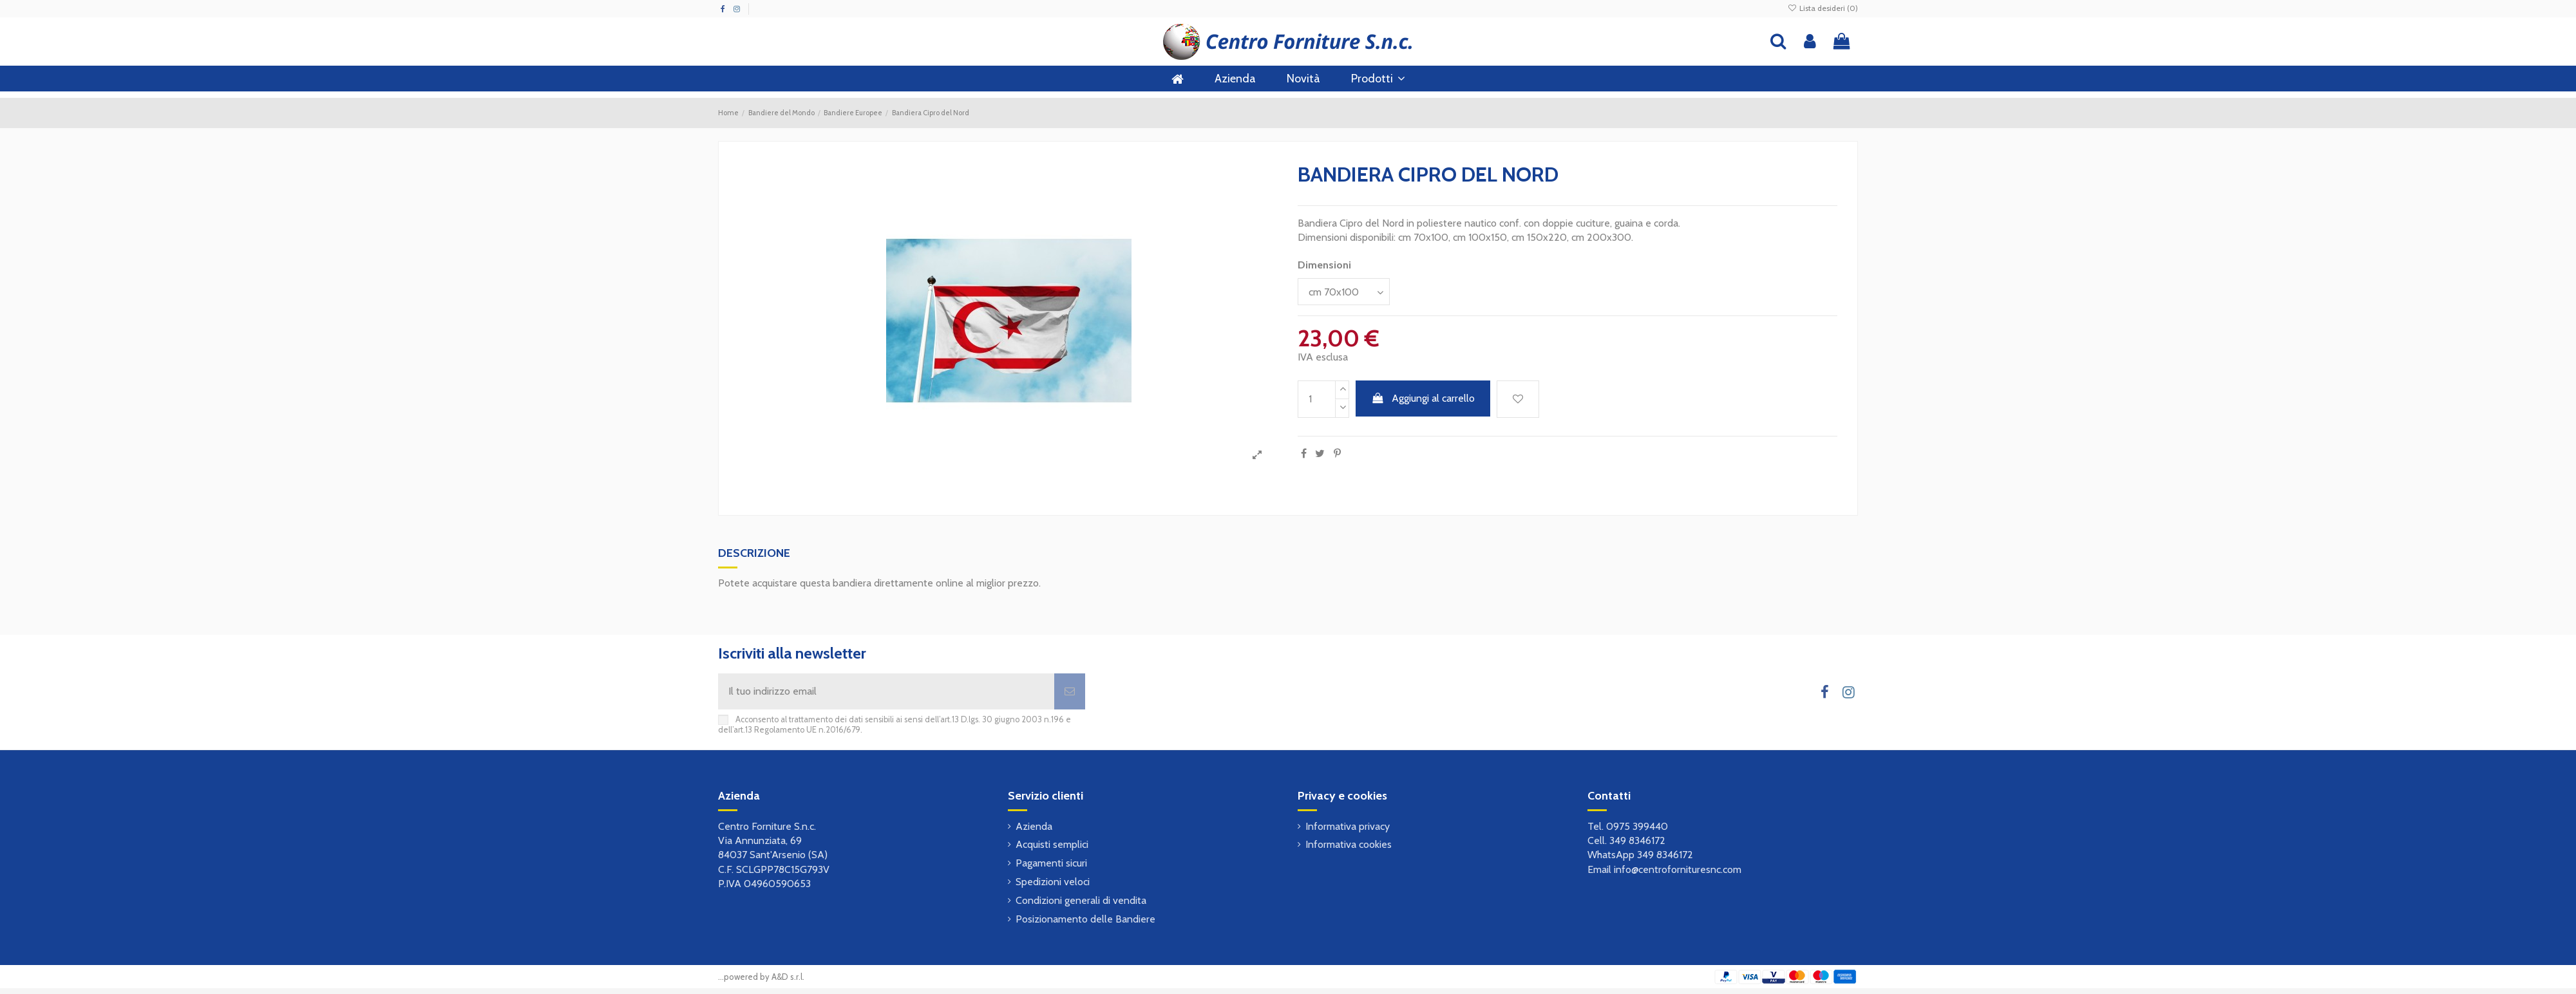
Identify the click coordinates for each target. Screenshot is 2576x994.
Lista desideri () (1823, 8)
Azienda (1034, 826)
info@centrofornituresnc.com (1677, 869)
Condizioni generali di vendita (1081, 900)
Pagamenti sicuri (1051, 863)
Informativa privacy (1347, 826)
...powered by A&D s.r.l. (761, 976)
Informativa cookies (1348, 844)
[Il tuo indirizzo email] (886, 691)
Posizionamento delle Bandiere (1085, 919)
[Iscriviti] (1069, 691)
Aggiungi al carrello (1423, 398)
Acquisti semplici (1052, 844)
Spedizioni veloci (1053, 882)
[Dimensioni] (1344, 291)
